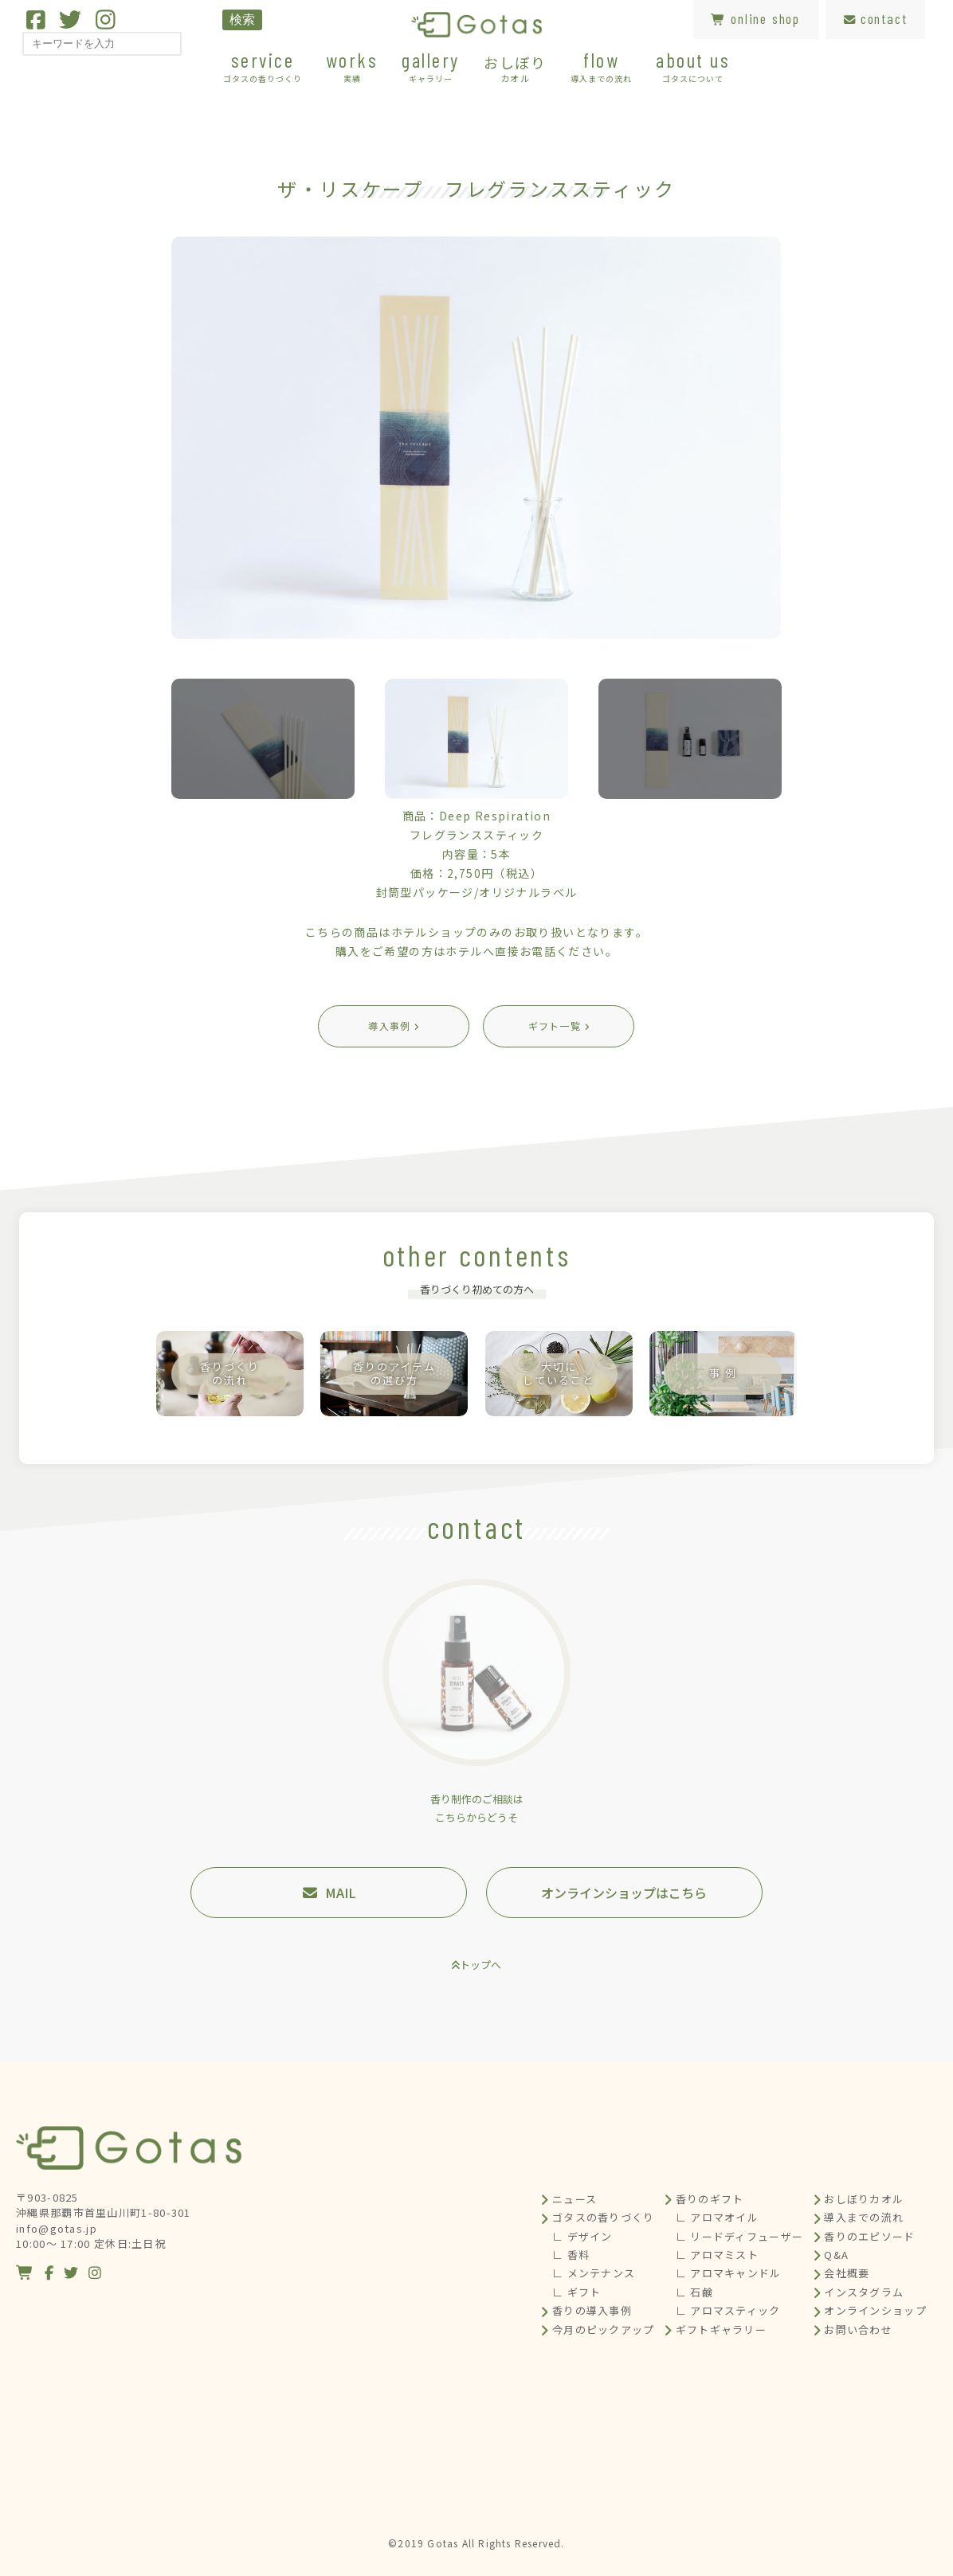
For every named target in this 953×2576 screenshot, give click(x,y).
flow (601, 66)
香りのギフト (710, 2198)
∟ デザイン (582, 2236)
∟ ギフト (577, 2292)
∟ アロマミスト (717, 2254)
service (262, 66)
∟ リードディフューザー (740, 2236)
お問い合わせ (858, 2329)
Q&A (836, 2254)
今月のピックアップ (603, 2329)
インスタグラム (864, 2292)
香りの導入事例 (592, 2310)
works (352, 66)
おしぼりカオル (864, 2198)
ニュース (574, 2198)
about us (693, 66)
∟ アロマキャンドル (729, 2272)
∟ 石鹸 (694, 2292)
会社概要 (846, 2272)
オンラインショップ (875, 2310)
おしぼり (515, 68)
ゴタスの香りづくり (603, 2217)
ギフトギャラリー (721, 2329)
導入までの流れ (864, 2217)
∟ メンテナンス (593, 2272)
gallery (431, 66)
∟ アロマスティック (728, 2310)
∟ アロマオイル (717, 2217)
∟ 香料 (571, 2254)
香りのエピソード (869, 2236)
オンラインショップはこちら (624, 1892)
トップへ (480, 1964)
